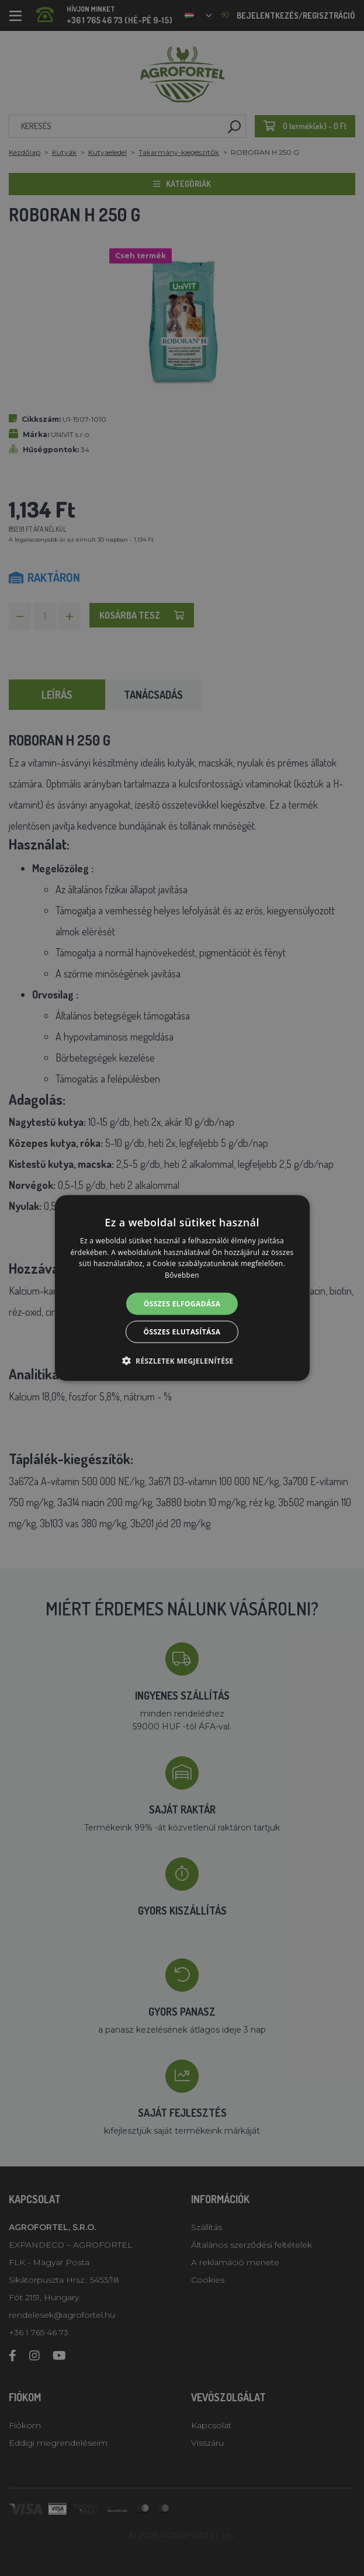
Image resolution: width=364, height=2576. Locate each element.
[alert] (182, 1288)
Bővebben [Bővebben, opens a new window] (182, 1275)
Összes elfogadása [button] (182, 1304)
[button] (182, 1361)
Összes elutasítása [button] (182, 1332)
